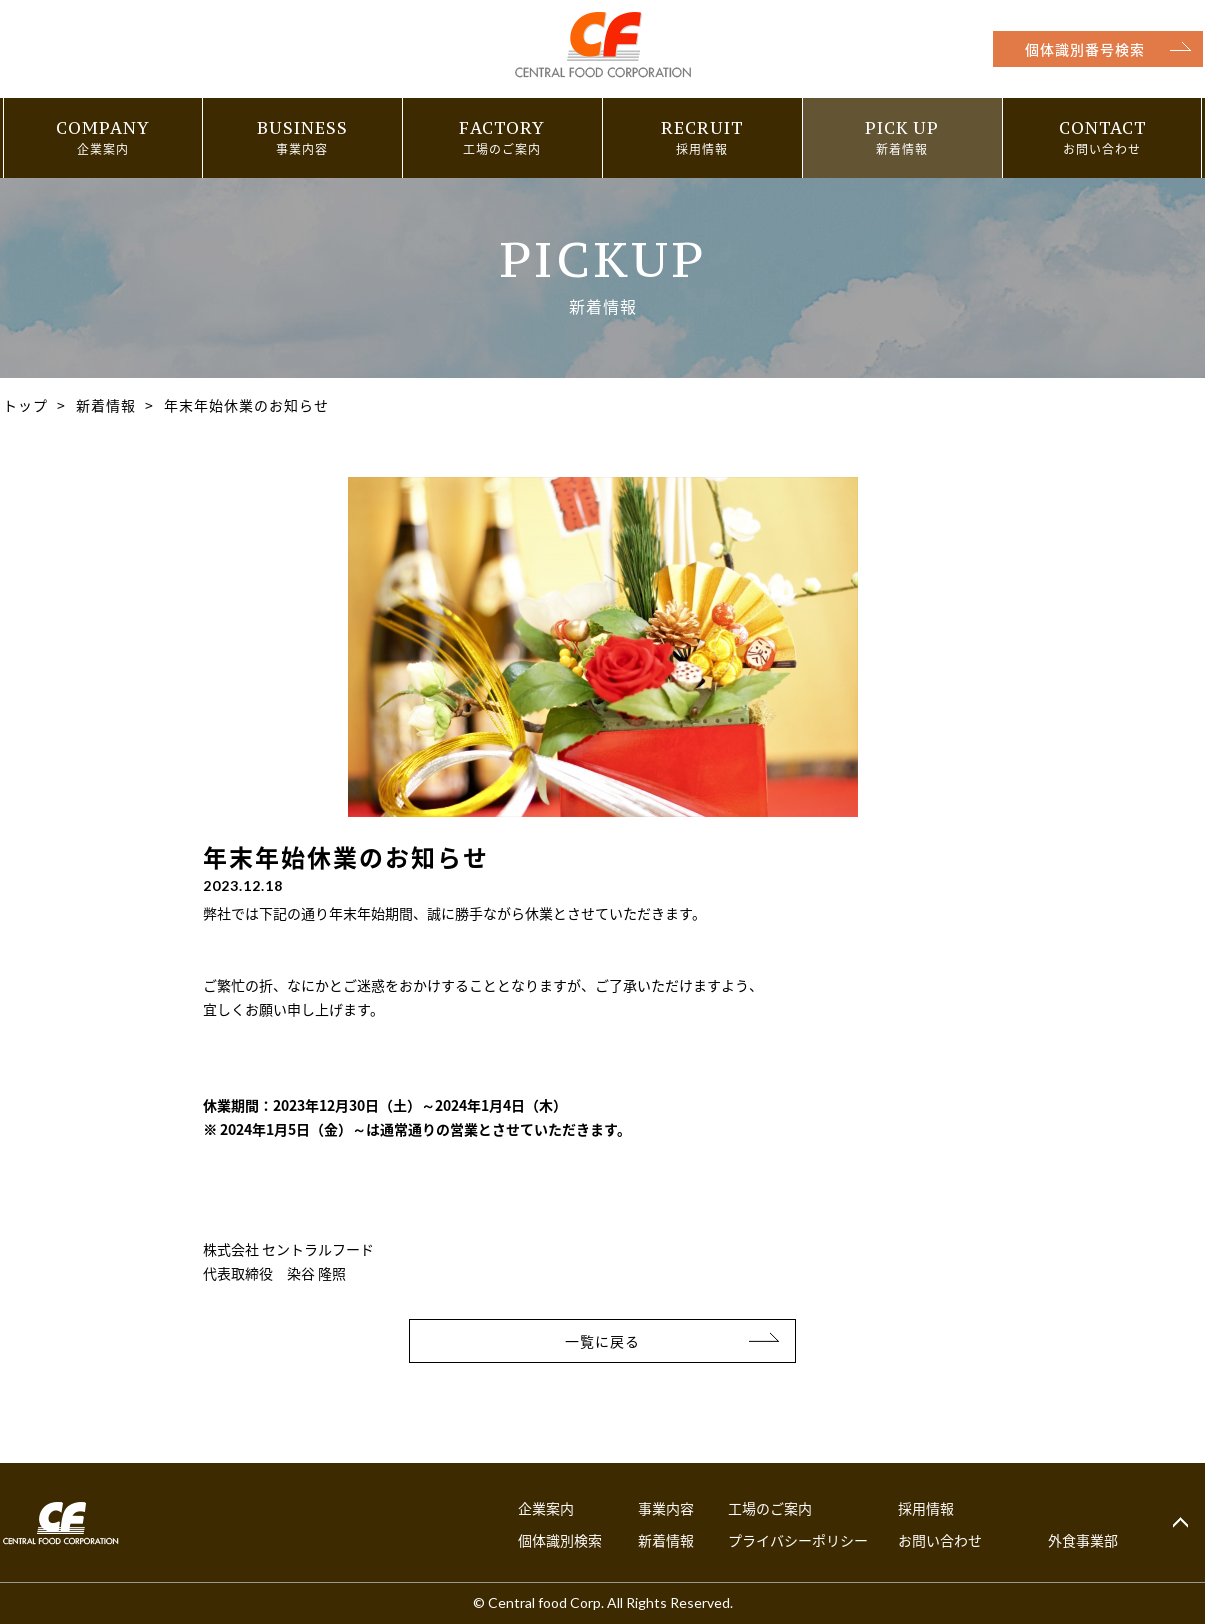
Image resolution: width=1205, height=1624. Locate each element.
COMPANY (103, 128)
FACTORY (502, 128)
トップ (25, 405)
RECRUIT (702, 128)
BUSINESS (302, 128)
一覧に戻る (602, 1341)
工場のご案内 (770, 1508)
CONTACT (1102, 128)
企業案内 (546, 1508)
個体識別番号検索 (1084, 49)
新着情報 (106, 405)
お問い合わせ (940, 1540)
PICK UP (902, 128)
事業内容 (666, 1508)
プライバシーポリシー (798, 1540)
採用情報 (926, 1508)
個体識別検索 (560, 1540)
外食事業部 (1083, 1540)
